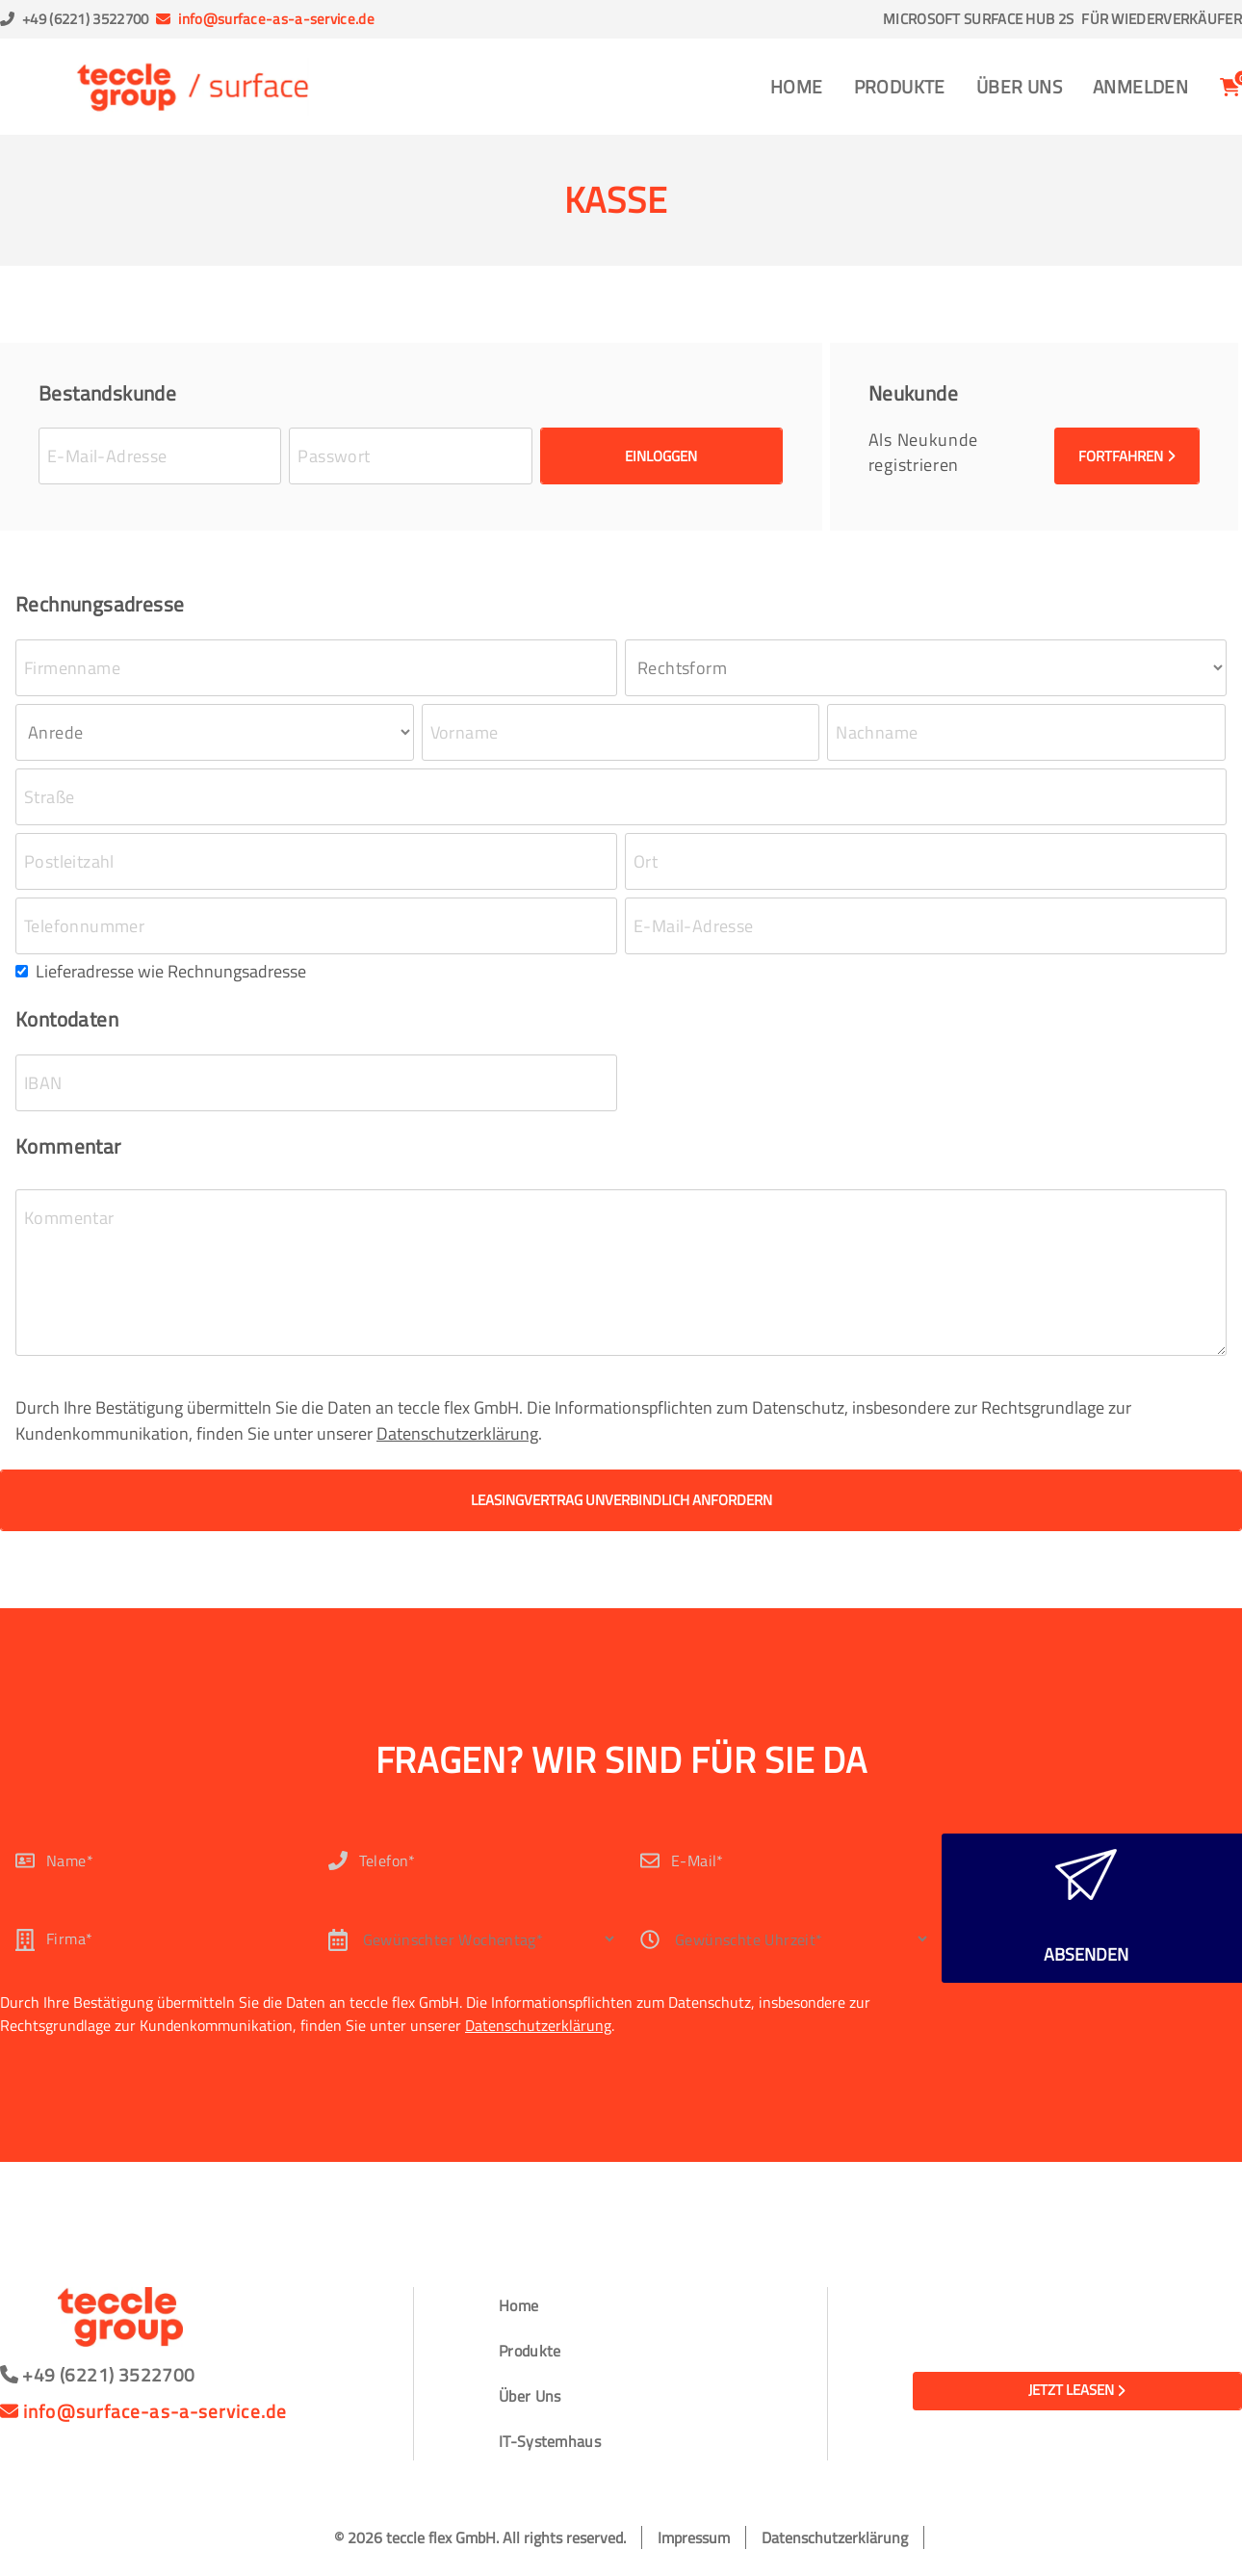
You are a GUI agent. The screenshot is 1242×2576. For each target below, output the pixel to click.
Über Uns (1019, 86)
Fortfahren (1127, 456)
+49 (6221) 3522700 (85, 19)
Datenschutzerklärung (457, 1433)
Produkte (899, 86)
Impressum (694, 2537)
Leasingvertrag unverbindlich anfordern (621, 1500)
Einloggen (661, 456)
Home (796, 86)
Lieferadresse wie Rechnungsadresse (171, 971)
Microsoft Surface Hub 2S (978, 19)
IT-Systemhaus (550, 2441)
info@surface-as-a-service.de (276, 19)
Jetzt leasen (1077, 2390)
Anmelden (1140, 86)
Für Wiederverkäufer (1161, 19)
